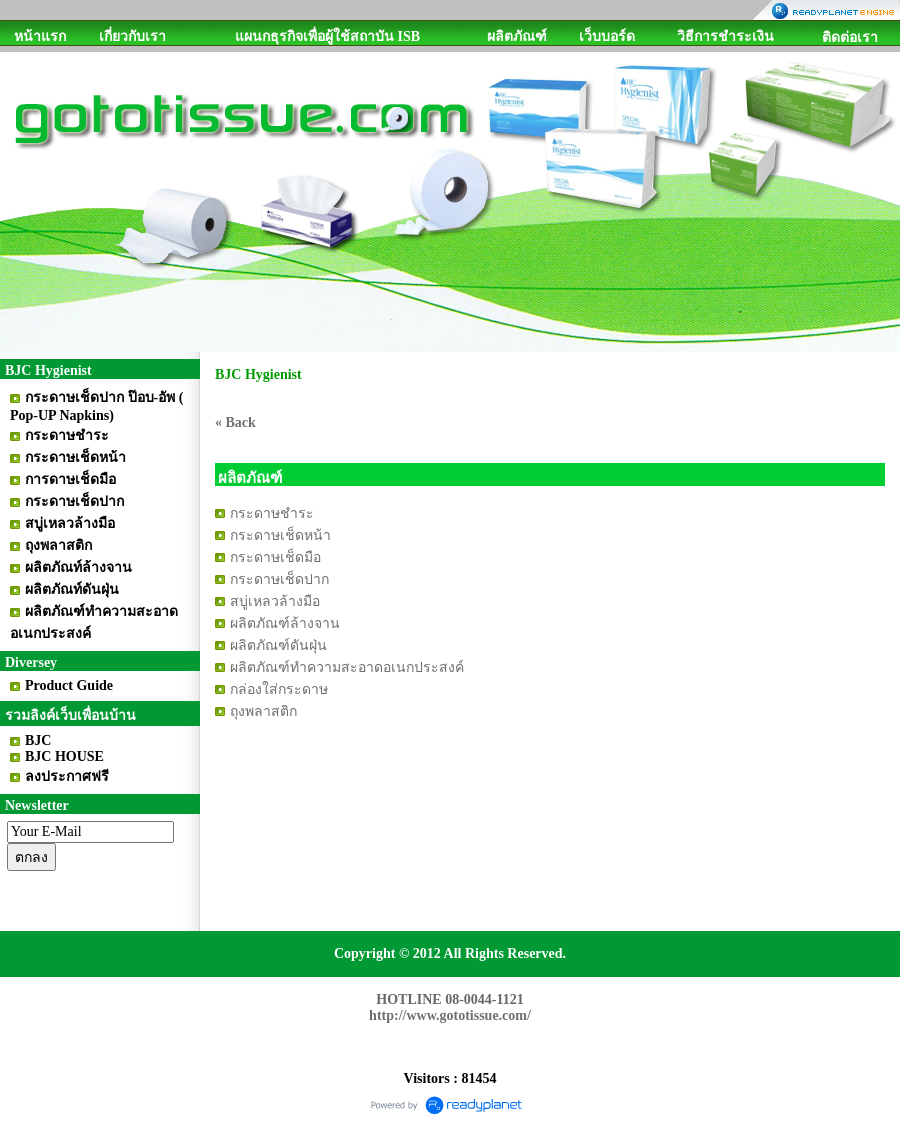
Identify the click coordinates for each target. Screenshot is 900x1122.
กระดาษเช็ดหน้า (280, 535)
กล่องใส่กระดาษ (279, 689)
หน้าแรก (40, 36)
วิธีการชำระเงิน (725, 36)
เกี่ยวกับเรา (132, 36)
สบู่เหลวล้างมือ (275, 601)
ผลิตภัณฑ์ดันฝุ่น (278, 645)
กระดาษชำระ (272, 513)
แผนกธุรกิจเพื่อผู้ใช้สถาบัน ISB (327, 36)
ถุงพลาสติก (263, 711)
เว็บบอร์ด (607, 36)
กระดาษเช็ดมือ (275, 557)
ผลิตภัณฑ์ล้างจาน (285, 623)
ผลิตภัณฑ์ (517, 36)
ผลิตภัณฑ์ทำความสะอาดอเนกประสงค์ (347, 667)
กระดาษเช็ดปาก (279, 579)
